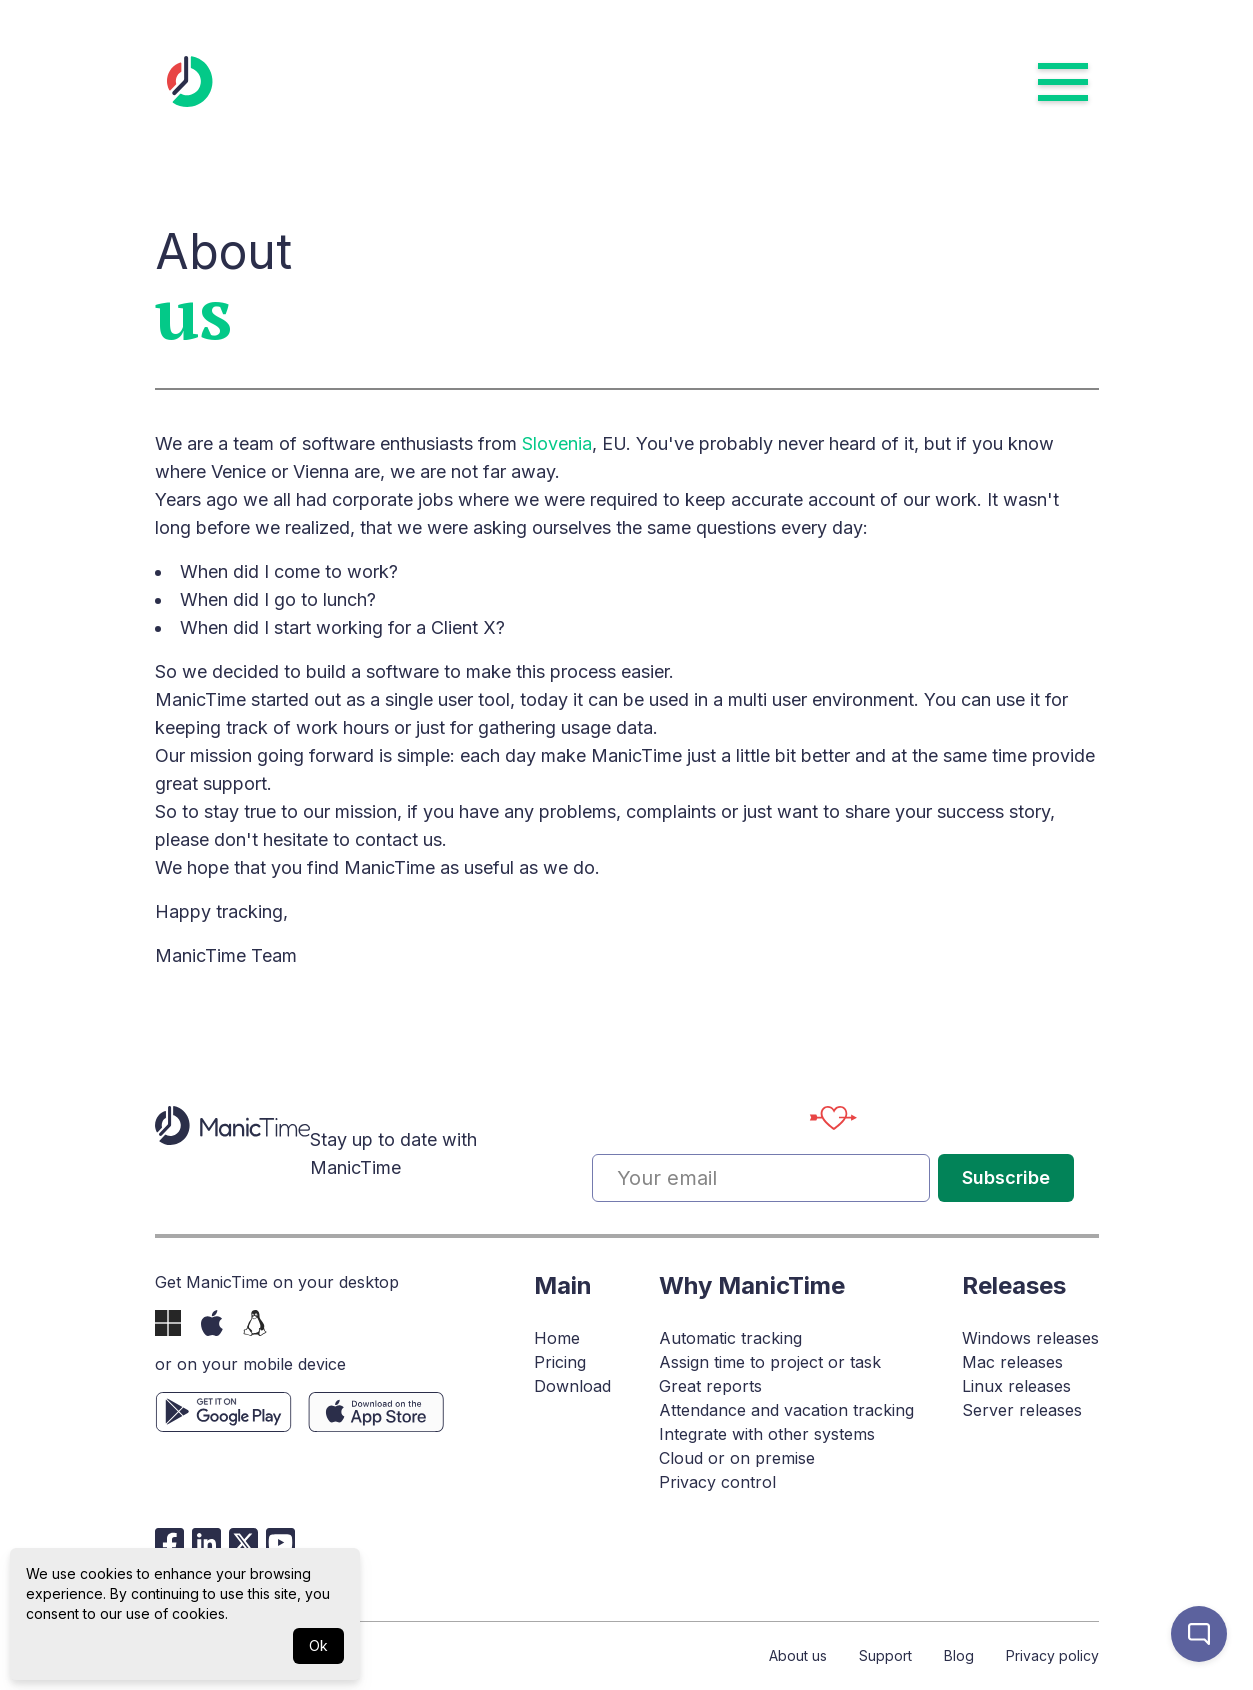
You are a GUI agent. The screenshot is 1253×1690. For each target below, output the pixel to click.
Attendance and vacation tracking (786, 1410)
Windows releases (1030, 1338)
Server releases (1022, 1410)
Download (572, 1386)
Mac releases (1012, 1362)
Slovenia (557, 443)
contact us (398, 839)
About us (798, 1655)
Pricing (560, 1362)
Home (557, 1338)
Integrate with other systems (767, 1434)
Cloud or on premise (737, 1458)
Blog (959, 1655)
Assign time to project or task (770, 1362)
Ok (318, 1645)
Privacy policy (1052, 1655)
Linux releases (1016, 1386)
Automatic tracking (730, 1338)
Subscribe (1006, 1177)
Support (885, 1655)
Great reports (710, 1386)
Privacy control (717, 1482)
